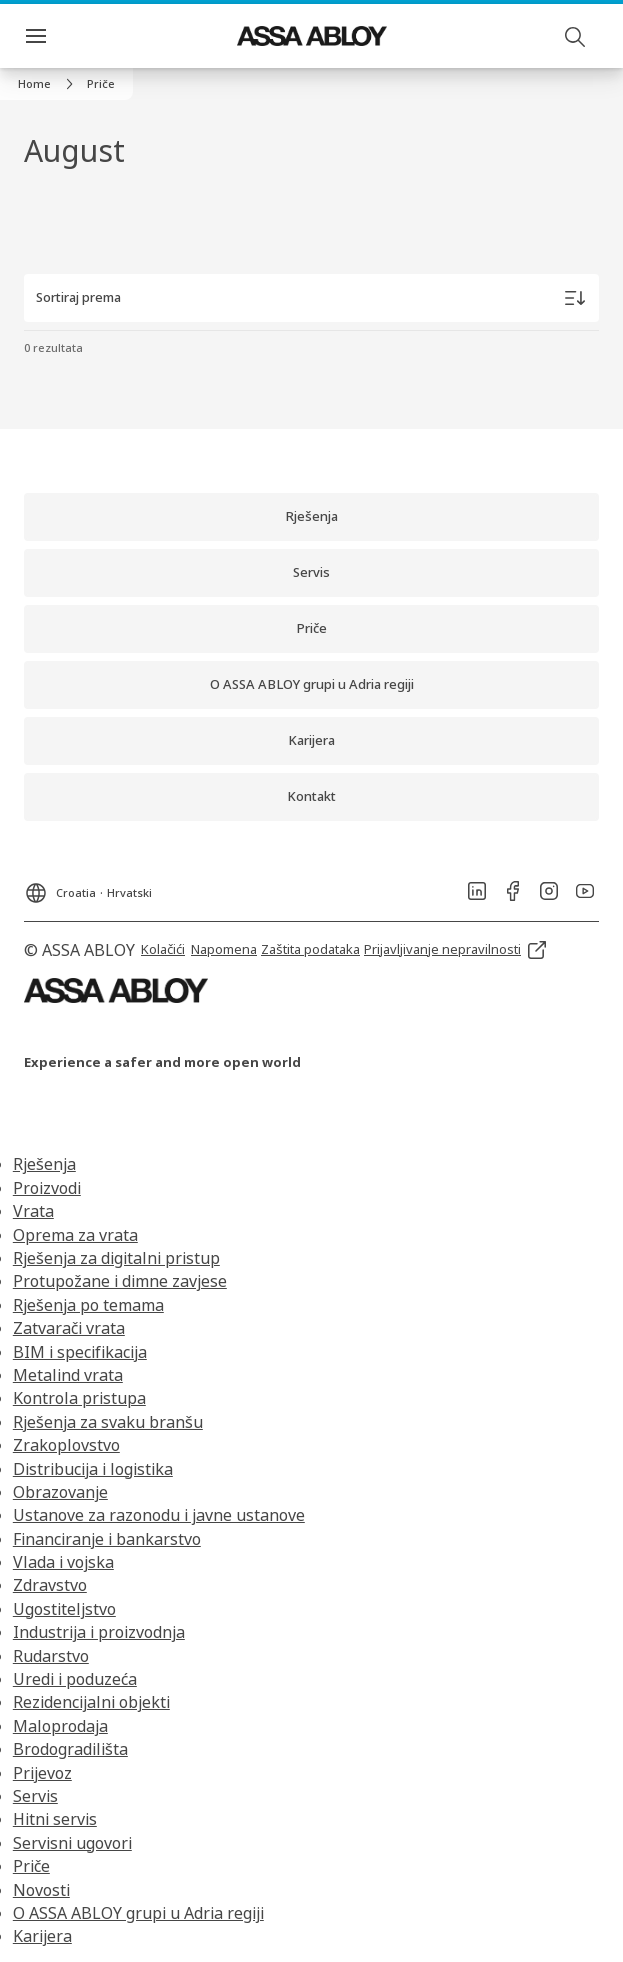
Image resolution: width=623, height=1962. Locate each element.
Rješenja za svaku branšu (108, 1422)
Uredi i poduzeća (75, 1679)
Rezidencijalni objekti (91, 1702)
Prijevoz (42, 1773)
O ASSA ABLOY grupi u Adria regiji (138, 1913)
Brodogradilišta (70, 1749)
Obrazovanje (60, 1492)
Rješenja (44, 1164)
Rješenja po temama (88, 1305)
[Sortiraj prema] (311, 298)
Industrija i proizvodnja (99, 1632)
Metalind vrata (68, 1375)
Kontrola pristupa (79, 1398)
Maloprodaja (60, 1726)
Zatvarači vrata (69, 1328)
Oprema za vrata (75, 1235)
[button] (101, 84)
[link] (48, 84)
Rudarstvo (51, 1656)
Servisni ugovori (72, 1843)
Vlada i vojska (63, 1562)
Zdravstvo (50, 1585)
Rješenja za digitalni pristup (116, 1258)
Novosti (41, 1890)
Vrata (33, 1211)
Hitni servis (55, 1819)
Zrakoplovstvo (66, 1445)
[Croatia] (88, 887)
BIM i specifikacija (80, 1352)
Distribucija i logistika (93, 1469)
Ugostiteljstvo (64, 1609)
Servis (35, 1796)
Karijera (42, 1936)
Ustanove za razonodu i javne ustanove (159, 1515)
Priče (31, 1866)
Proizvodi (47, 1188)
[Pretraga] (576, 36)
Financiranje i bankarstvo (107, 1539)
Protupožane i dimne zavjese (120, 1281)
